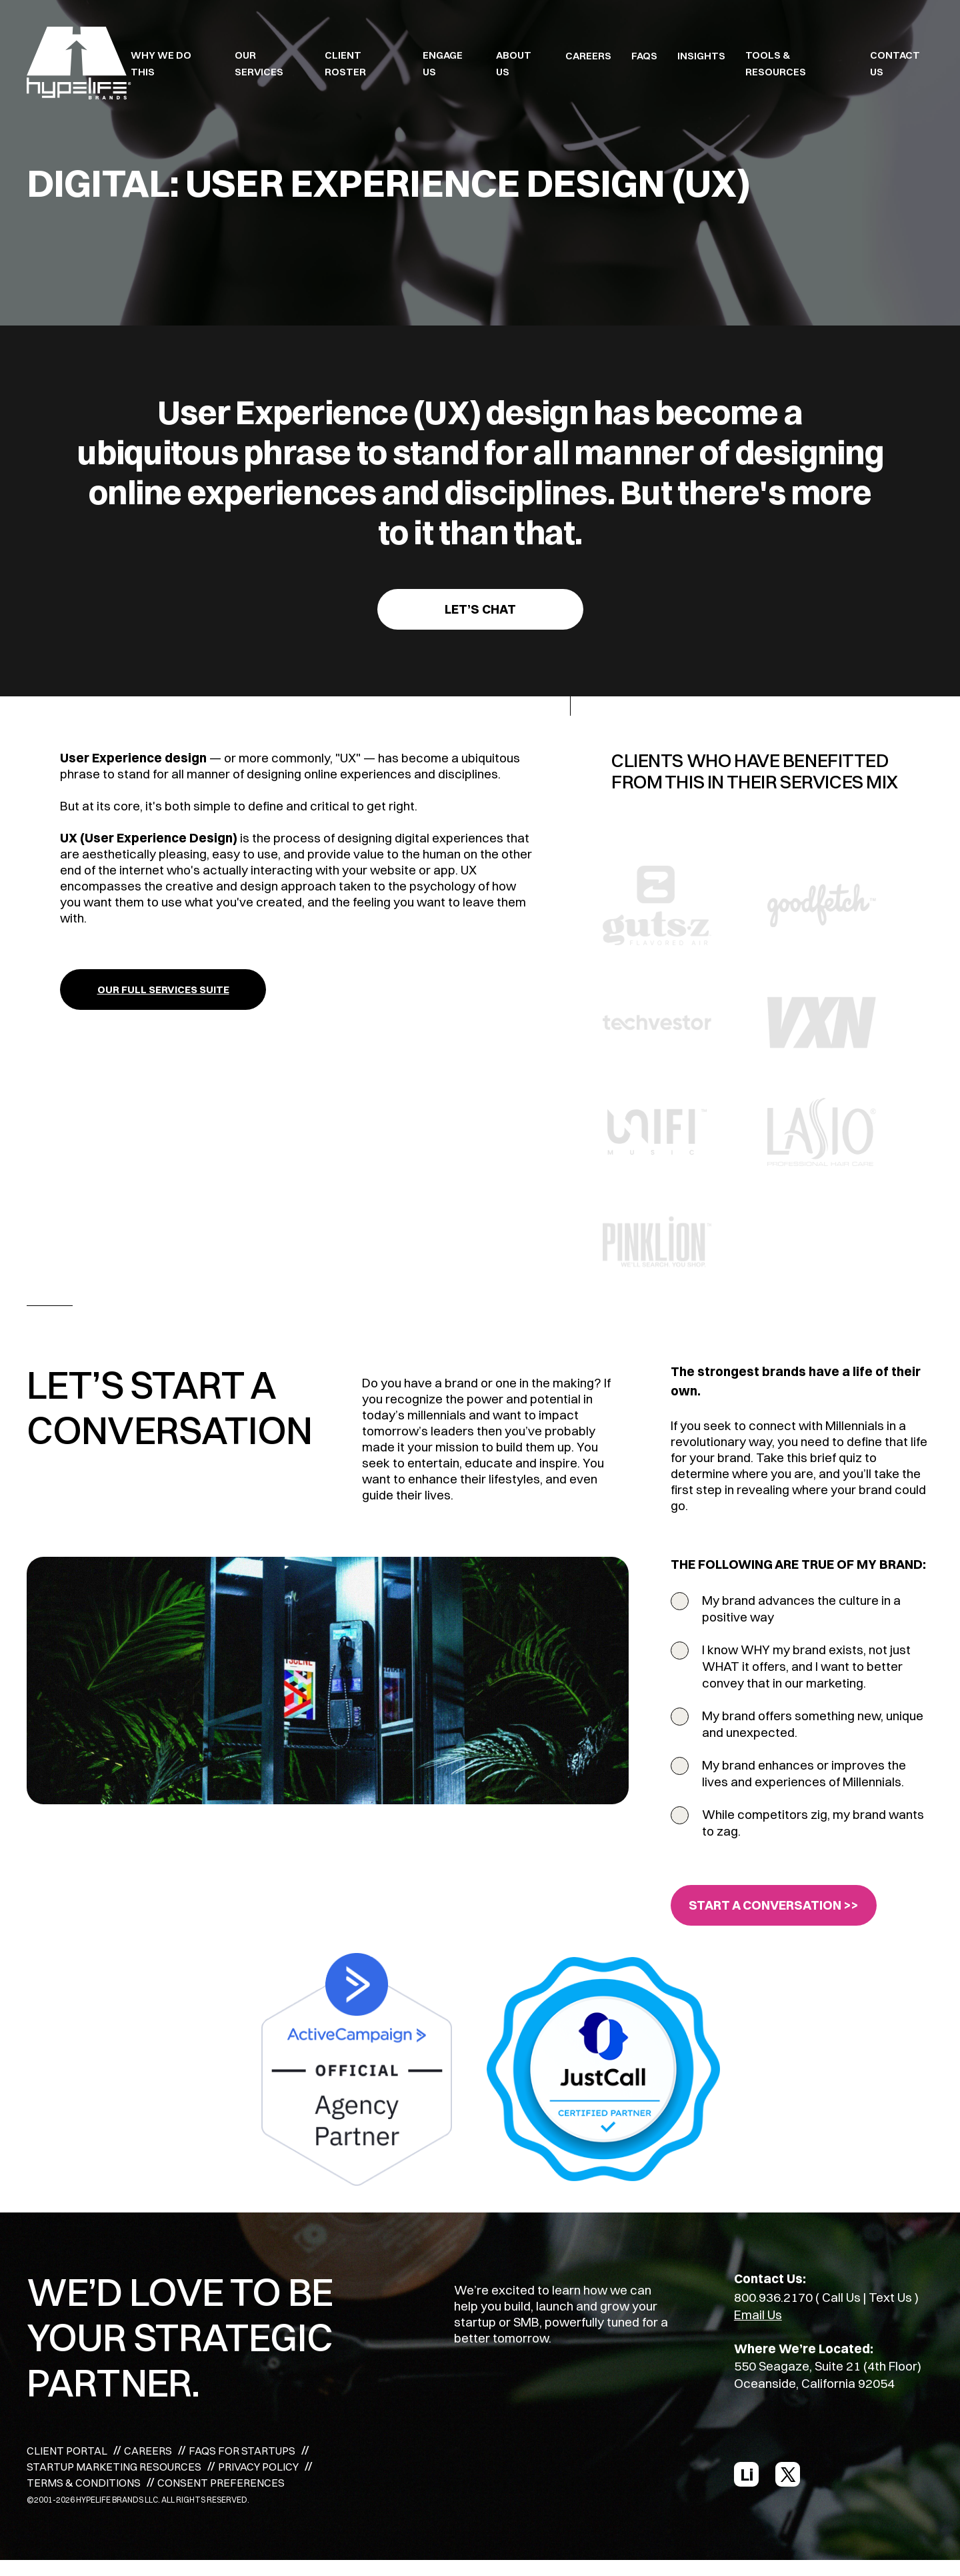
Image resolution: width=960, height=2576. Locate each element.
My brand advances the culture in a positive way (801, 1608)
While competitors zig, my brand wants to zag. (813, 1822)
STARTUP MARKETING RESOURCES (114, 2466)
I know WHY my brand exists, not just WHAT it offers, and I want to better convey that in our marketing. (806, 1666)
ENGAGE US (443, 63)
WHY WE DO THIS (161, 63)
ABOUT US (513, 63)
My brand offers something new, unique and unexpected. (812, 1724)
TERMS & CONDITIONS (84, 2482)
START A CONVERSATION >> (774, 1905)
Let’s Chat (480, 609)
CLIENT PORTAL (67, 2450)
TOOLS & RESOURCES (775, 63)
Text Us (890, 2297)
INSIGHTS (701, 55)
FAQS (644, 55)
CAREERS (588, 55)
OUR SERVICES (259, 63)
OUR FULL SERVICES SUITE (163, 989)
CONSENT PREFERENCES (221, 2482)
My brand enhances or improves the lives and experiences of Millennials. (804, 1773)
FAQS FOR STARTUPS (242, 2450)
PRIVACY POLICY (258, 2466)
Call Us (841, 2297)
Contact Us (895, 63)
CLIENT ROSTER (345, 63)
